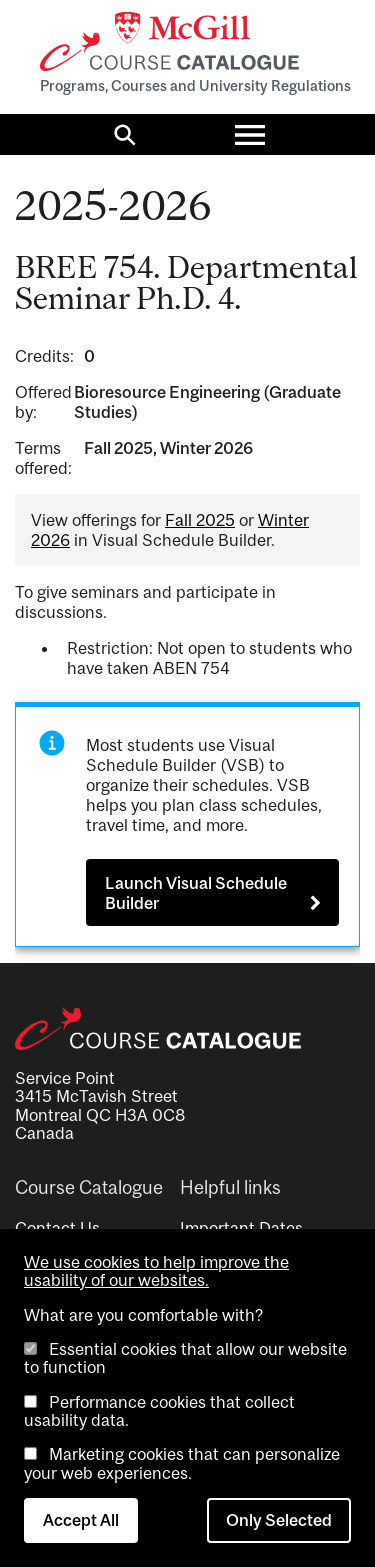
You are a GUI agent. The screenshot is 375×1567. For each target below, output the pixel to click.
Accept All (81, 1520)
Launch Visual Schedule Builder (196, 893)
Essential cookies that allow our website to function (185, 1358)
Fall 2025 (200, 520)
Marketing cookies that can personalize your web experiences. (182, 1463)
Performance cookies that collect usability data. (159, 1411)
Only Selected (279, 1520)
